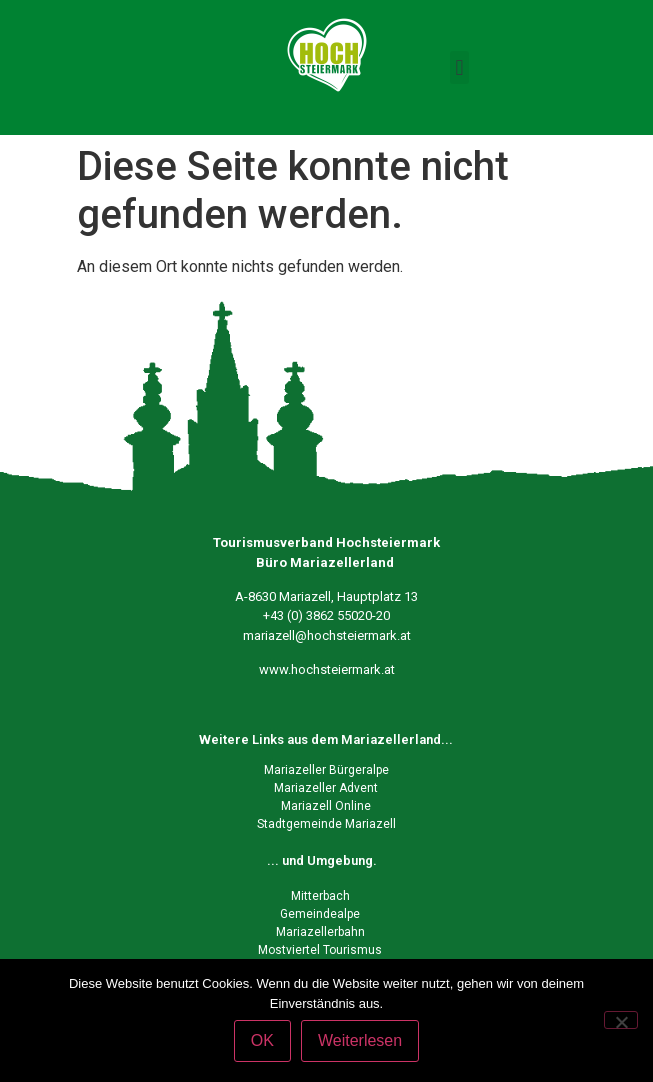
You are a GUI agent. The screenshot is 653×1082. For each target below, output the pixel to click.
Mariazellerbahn (320, 932)
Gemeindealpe (320, 914)
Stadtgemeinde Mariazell (326, 824)
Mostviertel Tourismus (320, 950)
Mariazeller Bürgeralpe (326, 770)
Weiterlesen (360, 1040)
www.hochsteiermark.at (327, 669)
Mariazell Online (326, 806)
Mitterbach (320, 896)
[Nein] (621, 1020)
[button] (459, 67)
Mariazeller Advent (326, 788)
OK (262, 1040)
